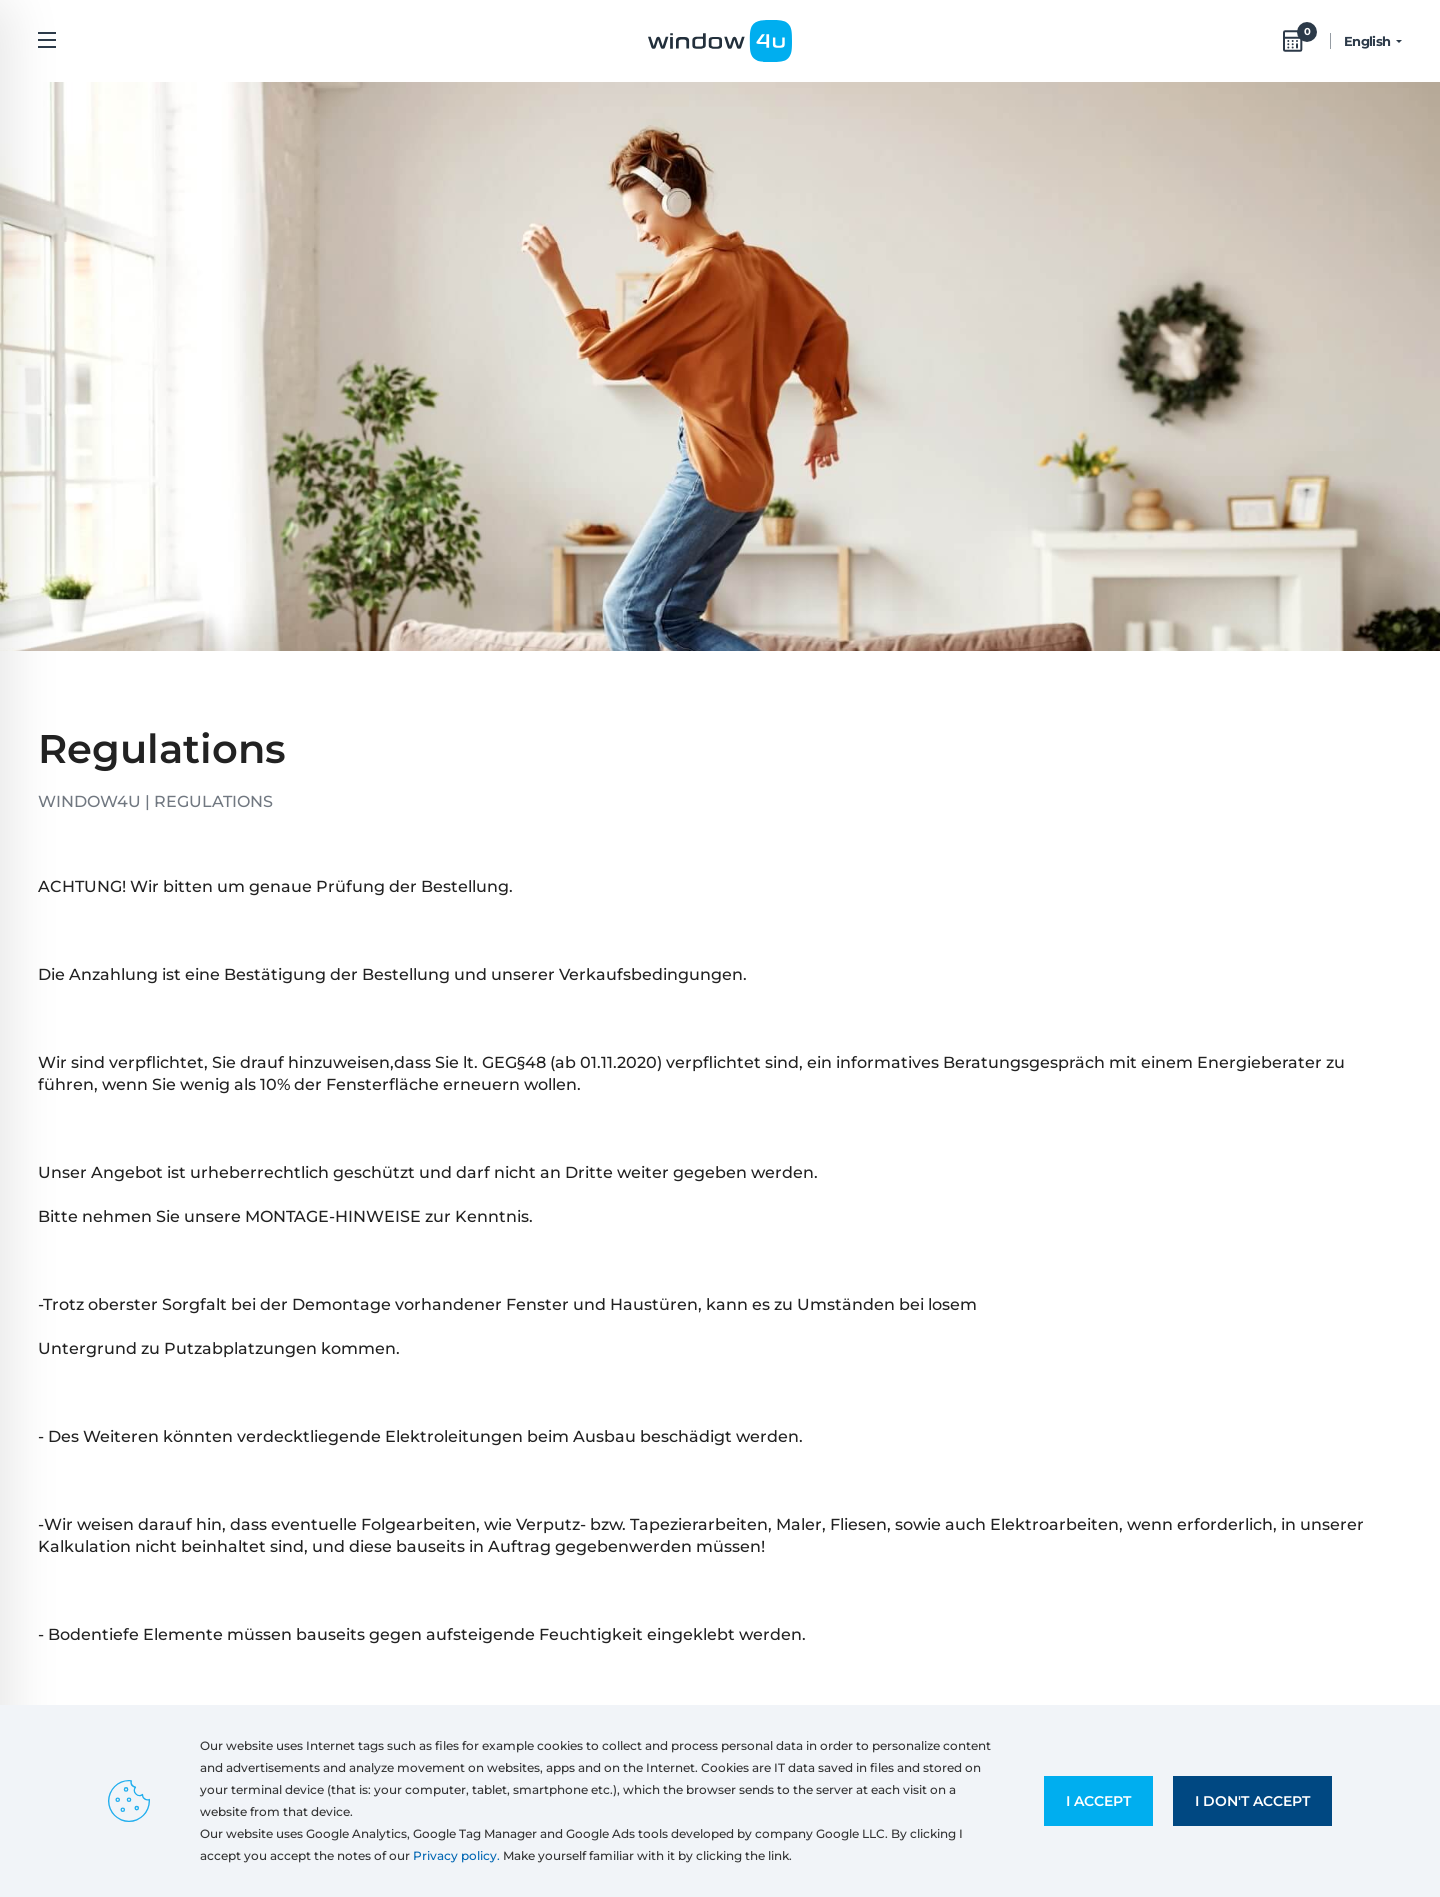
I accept (1098, 1801)
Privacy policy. (456, 1855)
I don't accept (1252, 1801)
